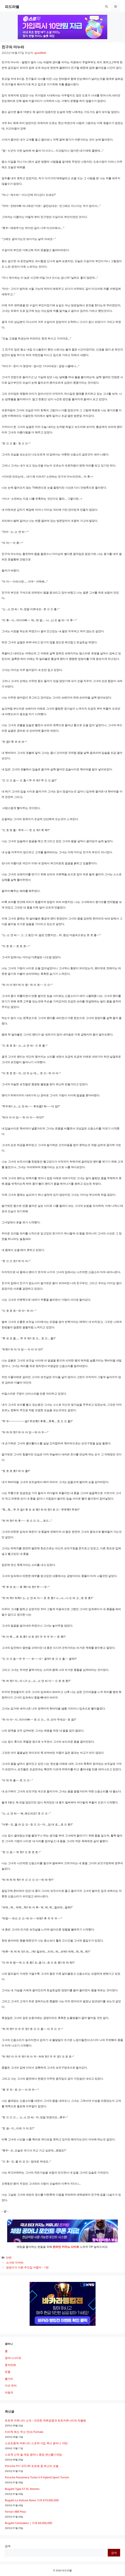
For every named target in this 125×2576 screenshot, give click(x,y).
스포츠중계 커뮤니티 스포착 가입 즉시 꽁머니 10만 (36, 2443)
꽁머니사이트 (13, 2358)
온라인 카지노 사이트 (66, 2247)
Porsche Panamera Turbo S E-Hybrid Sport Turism (37, 2477)
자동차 (9, 2392)
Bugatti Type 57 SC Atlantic (22, 2489)
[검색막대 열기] (106, 6)
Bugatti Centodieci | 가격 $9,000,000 (28, 2523)
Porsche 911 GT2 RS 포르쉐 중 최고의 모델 (31, 2466)
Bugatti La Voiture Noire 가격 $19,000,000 (32, 2500)
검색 (7, 2546)
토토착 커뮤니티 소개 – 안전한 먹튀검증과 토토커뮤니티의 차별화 (45, 2420)
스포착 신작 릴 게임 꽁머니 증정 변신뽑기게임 (33, 2454)
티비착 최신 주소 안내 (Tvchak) (24, 2432)
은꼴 (7, 2372)
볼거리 (9, 2379)
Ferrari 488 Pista (15, 2511)
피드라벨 (12, 6)
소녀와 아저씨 (14, 2262)
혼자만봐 (10, 2365)
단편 (9, 2257)
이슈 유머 (11, 2385)
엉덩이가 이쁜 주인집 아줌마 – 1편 (27, 2267)
